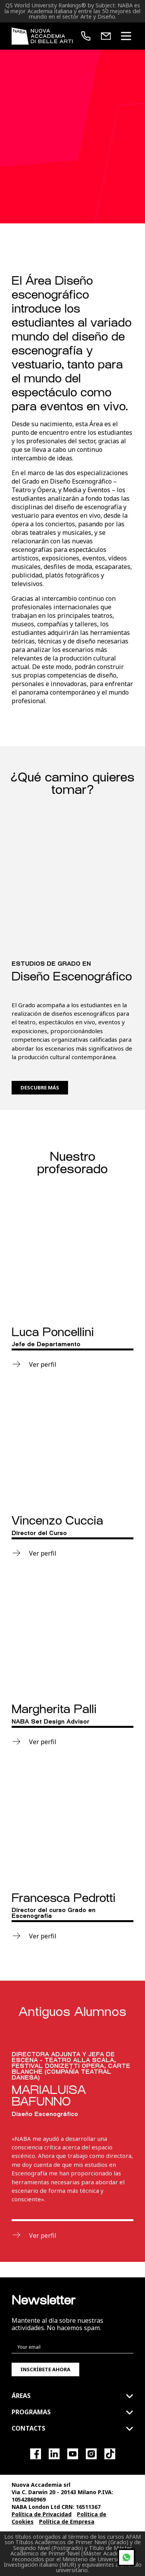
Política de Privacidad (42, 2514)
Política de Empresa (66, 2521)
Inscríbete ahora (45, 2369)
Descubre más (39, 1087)
